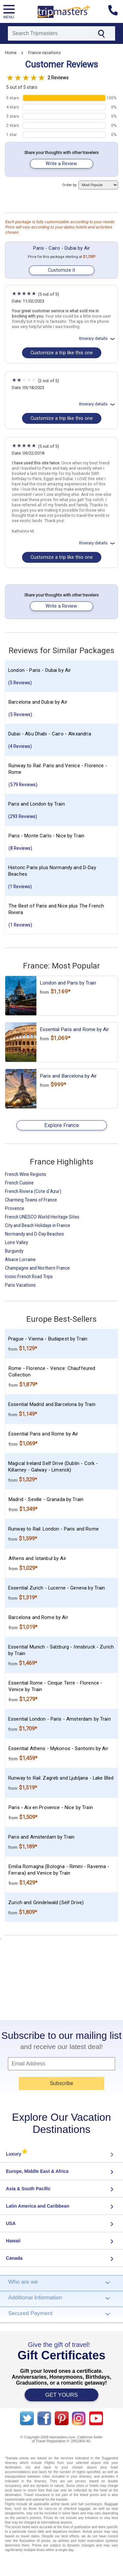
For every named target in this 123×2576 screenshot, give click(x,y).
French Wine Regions (25, 1174)
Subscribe (61, 2083)
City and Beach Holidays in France (37, 1225)
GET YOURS (61, 2395)
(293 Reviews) (22, 816)
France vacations (44, 52)
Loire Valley (16, 1242)
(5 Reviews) (20, 682)
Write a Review (61, 163)
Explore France (61, 1125)
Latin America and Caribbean (37, 2206)
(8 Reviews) (20, 848)
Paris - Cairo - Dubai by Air (61, 248)
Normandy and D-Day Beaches (34, 1234)
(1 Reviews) (20, 886)
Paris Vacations (20, 1285)
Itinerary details (97, 338)
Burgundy (14, 1251)
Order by (90, 185)
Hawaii (13, 2240)
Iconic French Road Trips (29, 1276)
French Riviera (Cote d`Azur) (33, 1191)
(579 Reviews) (23, 784)
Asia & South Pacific (28, 2188)
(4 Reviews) (20, 746)
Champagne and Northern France (37, 1268)
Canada (14, 2258)
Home (10, 52)
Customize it (61, 270)
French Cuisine (19, 1182)
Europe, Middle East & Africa (37, 2171)
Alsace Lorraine (20, 1259)
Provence (14, 1208)
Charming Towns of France (31, 1199)
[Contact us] (115, 11)
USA (11, 2223)
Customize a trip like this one (62, 353)
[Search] (48, 33)
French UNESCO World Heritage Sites (42, 1217)
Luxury (17, 2153)
